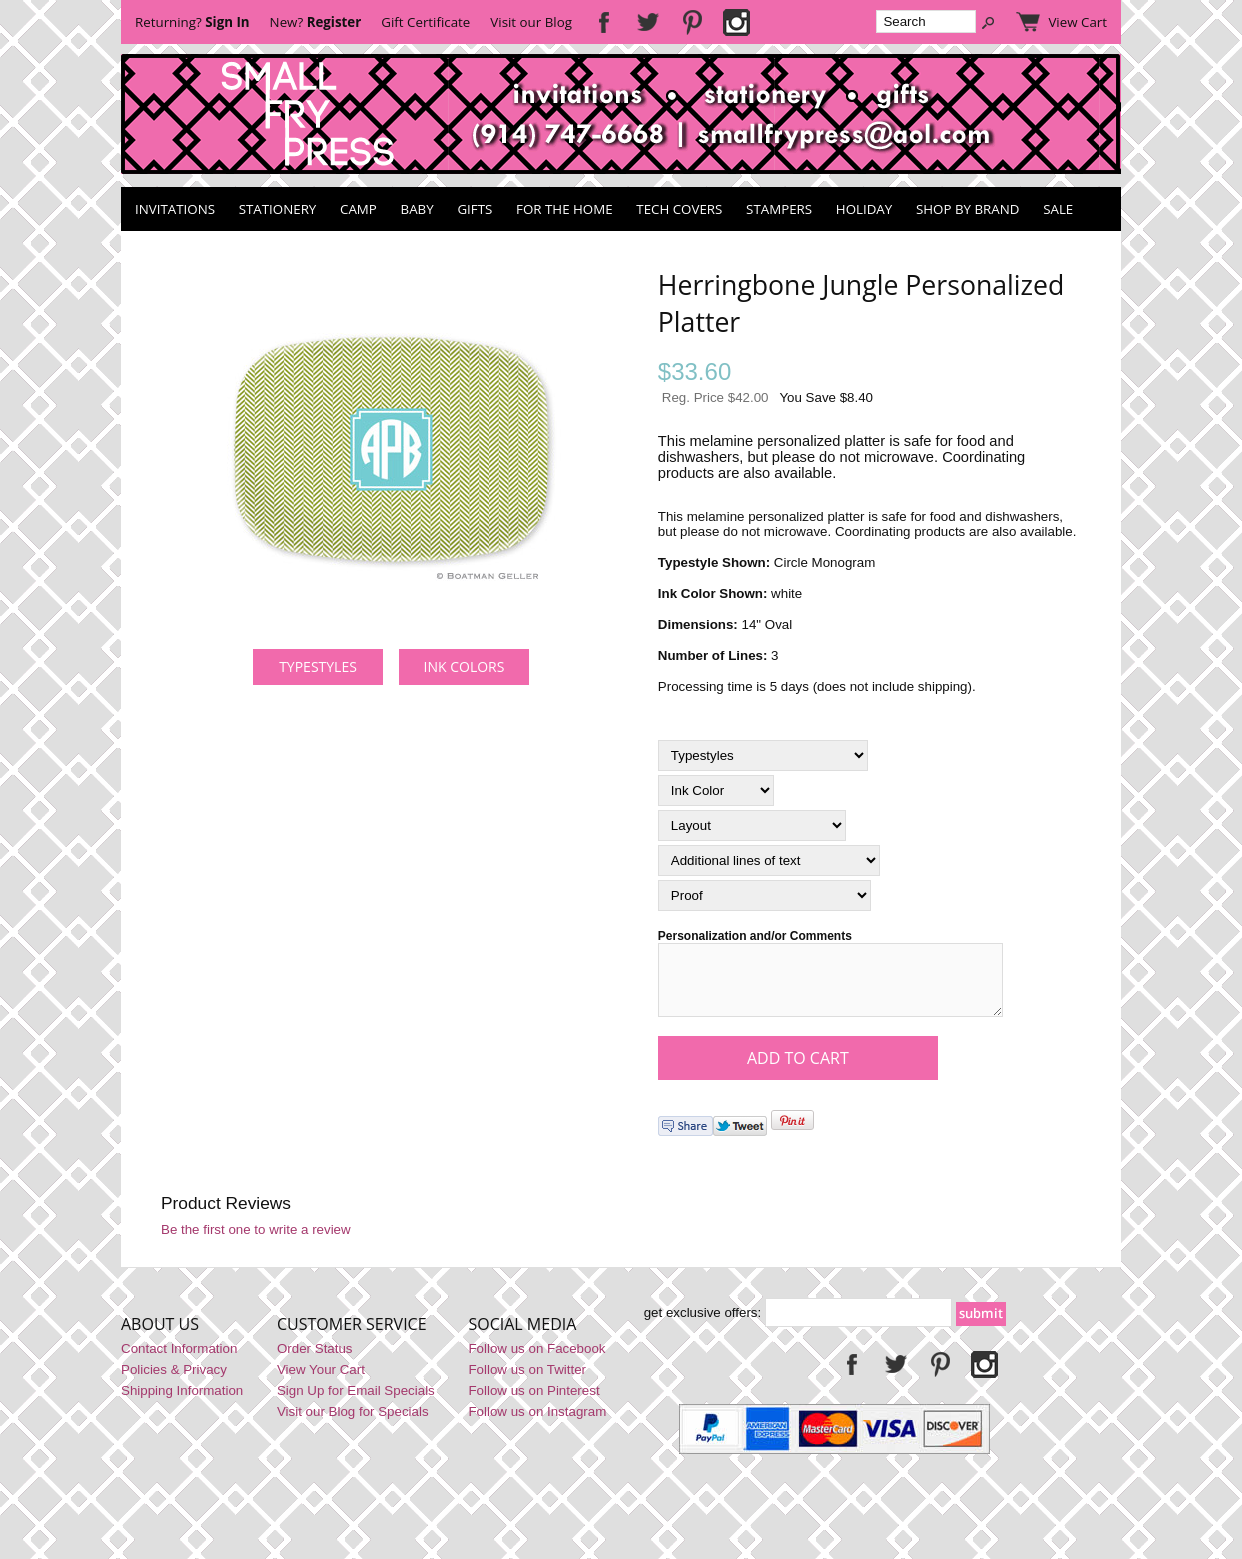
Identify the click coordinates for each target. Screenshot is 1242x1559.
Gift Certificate (425, 22)
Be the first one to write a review (256, 1241)
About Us (160, 1336)
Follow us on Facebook (536, 1360)
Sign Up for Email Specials (356, 1402)
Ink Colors (464, 666)
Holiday (864, 209)
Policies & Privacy (174, 1381)
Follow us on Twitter (527, 1381)
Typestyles (318, 666)
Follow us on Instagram (537, 1423)
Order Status (315, 1360)
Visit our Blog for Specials (353, 1423)
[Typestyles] (763, 755)
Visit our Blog (531, 22)
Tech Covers (679, 209)
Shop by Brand (967, 209)
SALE (1058, 209)
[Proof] (764, 895)
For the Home (564, 209)
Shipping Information (182, 1402)
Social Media (522, 1336)
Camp (358, 209)
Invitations (175, 209)
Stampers (779, 209)
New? (316, 22)
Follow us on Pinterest (533, 1402)
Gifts (474, 209)
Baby (417, 209)
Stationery (278, 209)
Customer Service (352, 1336)
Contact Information (179, 1360)
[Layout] (752, 825)
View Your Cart (321, 1381)
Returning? (192, 22)
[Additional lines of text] (769, 860)
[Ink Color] (716, 790)
